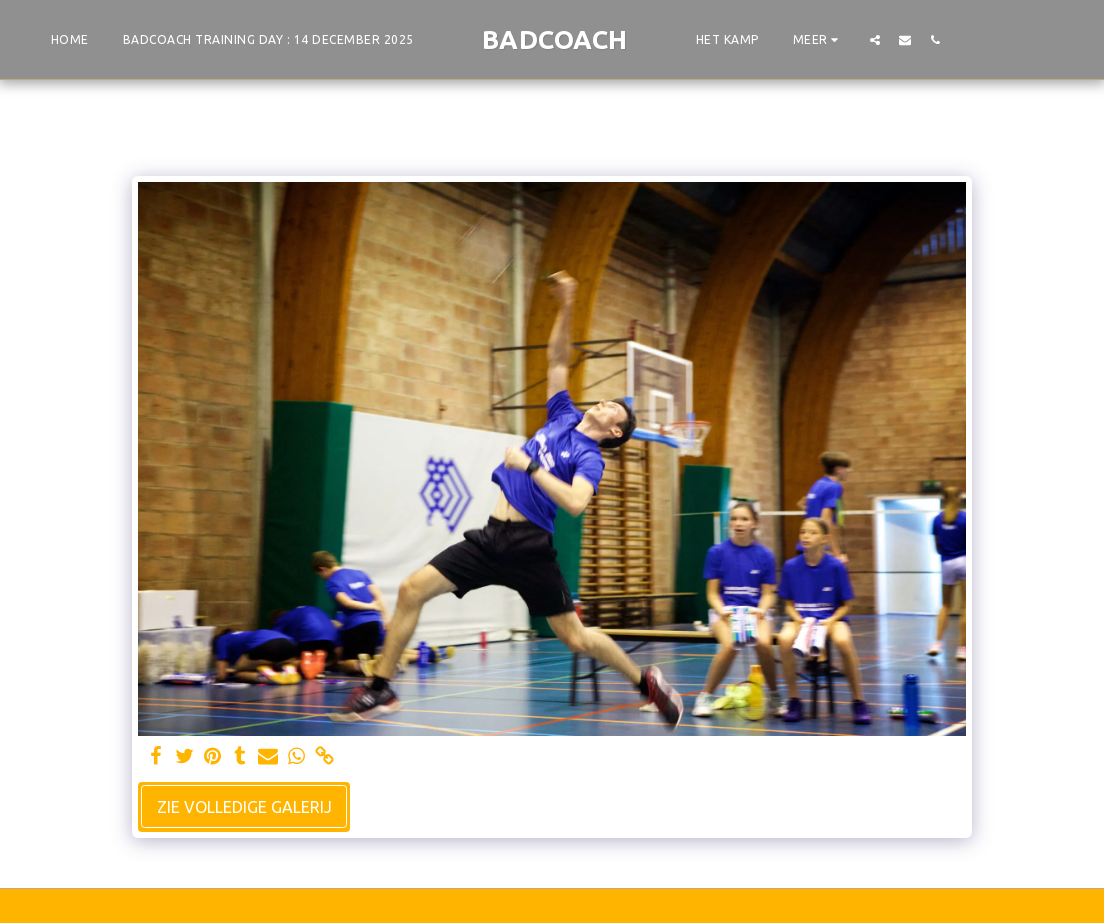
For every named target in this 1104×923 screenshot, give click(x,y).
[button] (875, 39)
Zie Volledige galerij (244, 807)
